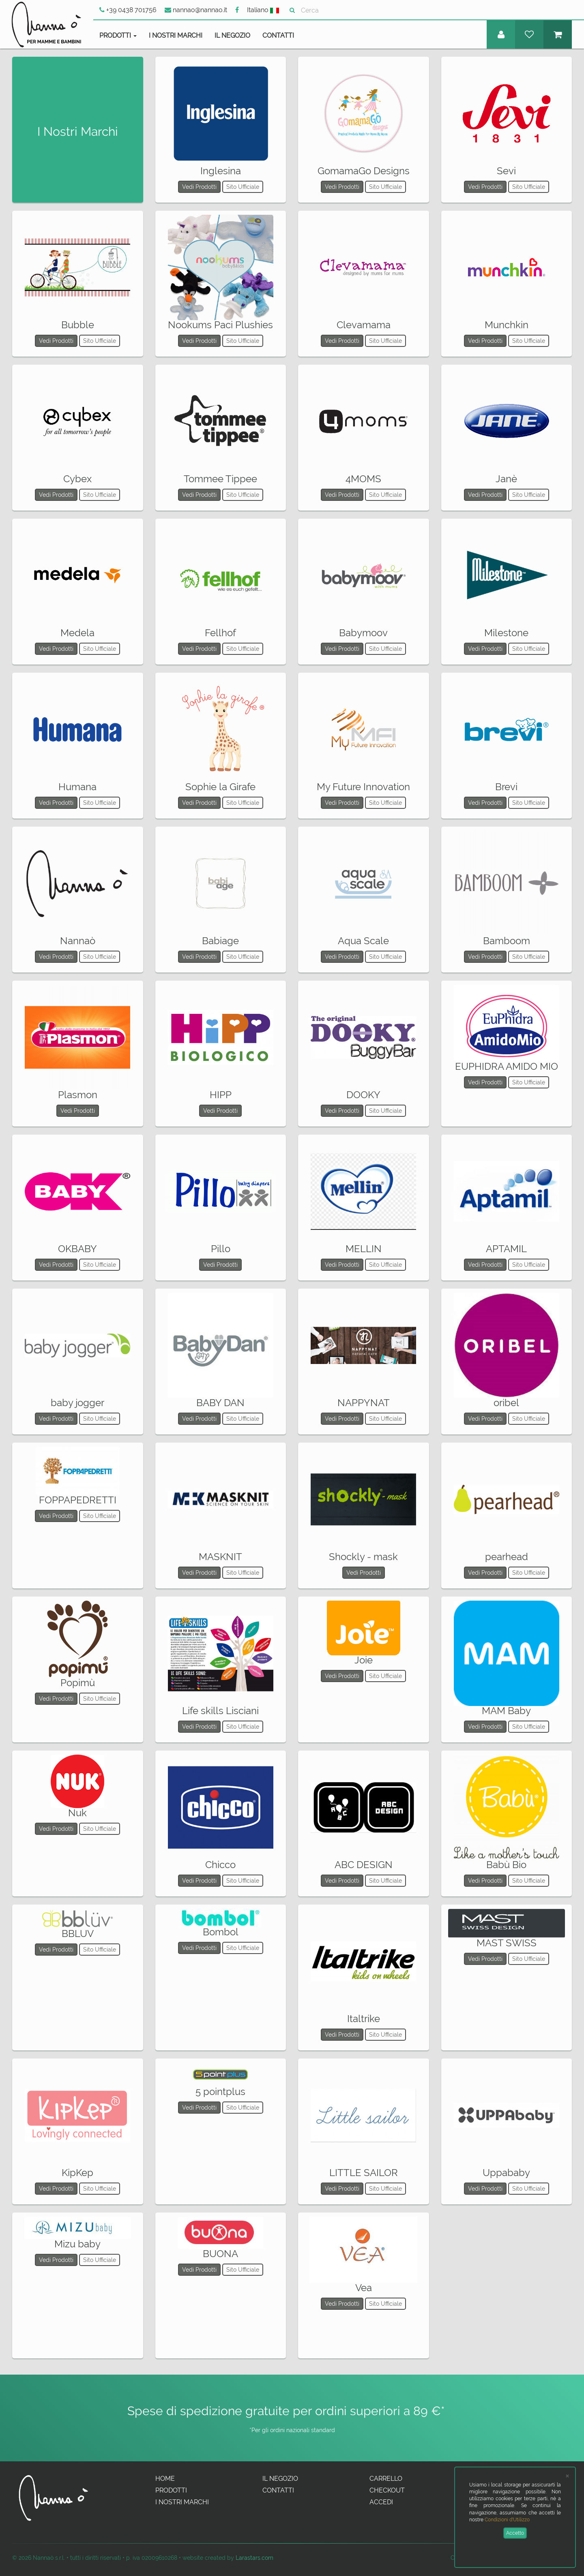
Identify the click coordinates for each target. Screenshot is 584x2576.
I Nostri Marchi (175, 35)
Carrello (385, 2478)
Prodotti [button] (118, 35)
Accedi (381, 2502)
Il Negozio (232, 35)
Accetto (515, 2533)
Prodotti (171, 2490)
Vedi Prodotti (199, 187)
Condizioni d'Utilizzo (507, 2520)
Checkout (387, 2490)
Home (165, 2478)
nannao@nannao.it (196, 10)
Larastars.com (254, 2557)
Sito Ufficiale (242, 187)
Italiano (263, 10)
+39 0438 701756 (128, 10)
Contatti (278, 35)
